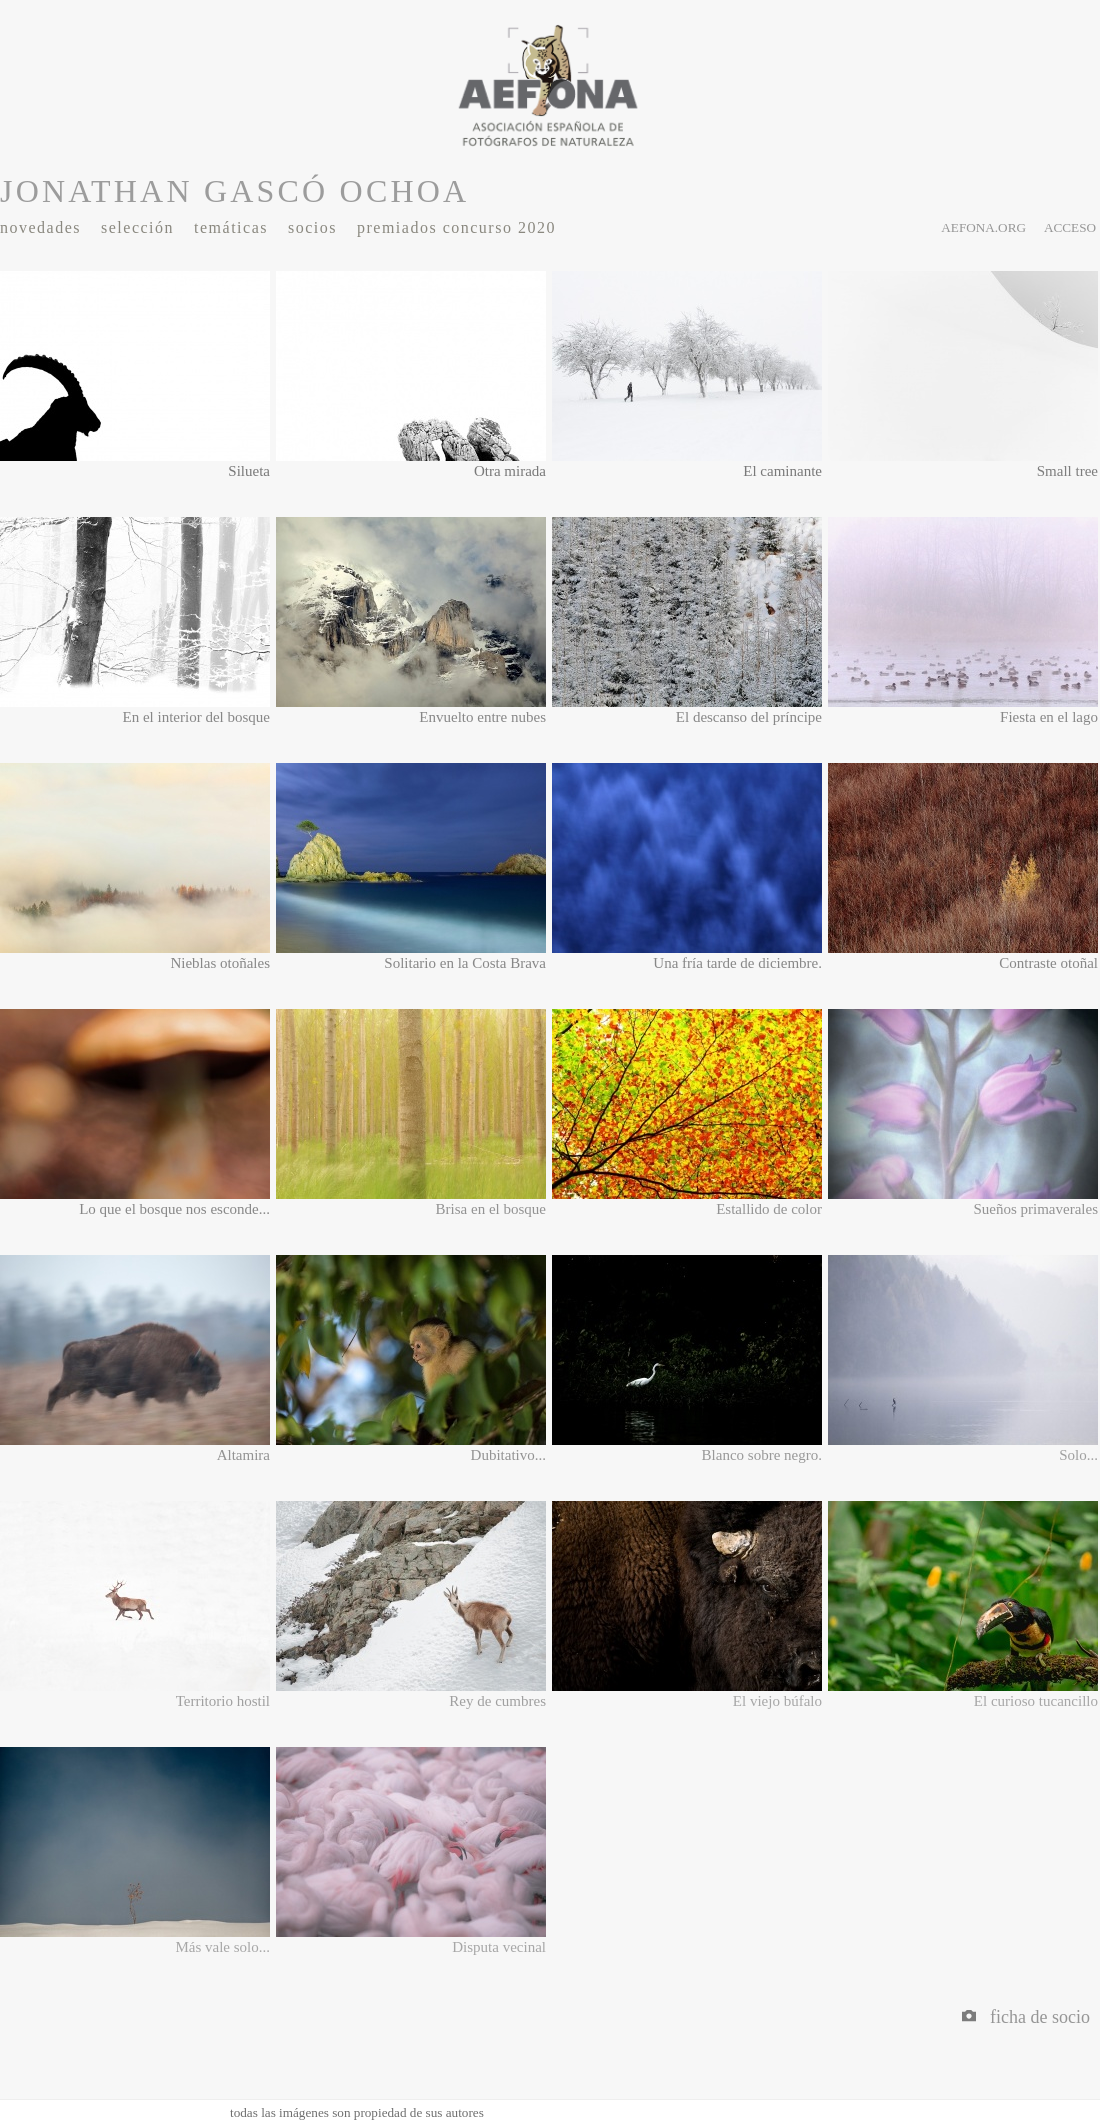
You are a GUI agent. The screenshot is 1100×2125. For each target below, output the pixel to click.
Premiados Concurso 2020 (456, 227)
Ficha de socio (1026, 2017)
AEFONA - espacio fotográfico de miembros (550, 85)
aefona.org (983, 227)
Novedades (40, 227)
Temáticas (231, 227)
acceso (1070, 227)
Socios (312, 227)
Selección (137, 227)
